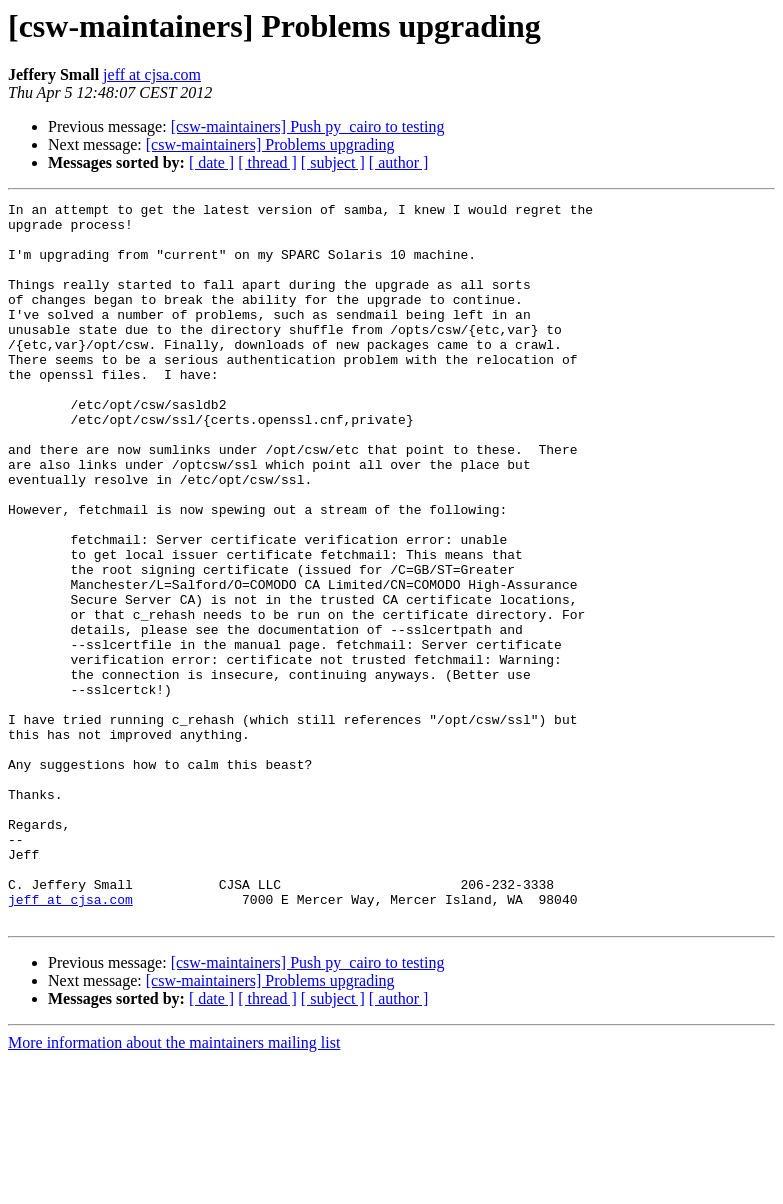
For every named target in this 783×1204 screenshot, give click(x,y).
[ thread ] (267, 162)
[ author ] (399, 162)
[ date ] (211, 162)
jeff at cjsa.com (152, 74)
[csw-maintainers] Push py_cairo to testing (308, 126)
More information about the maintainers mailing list (174, 1186)
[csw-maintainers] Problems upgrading (270, 144)
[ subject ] (333, 162)
